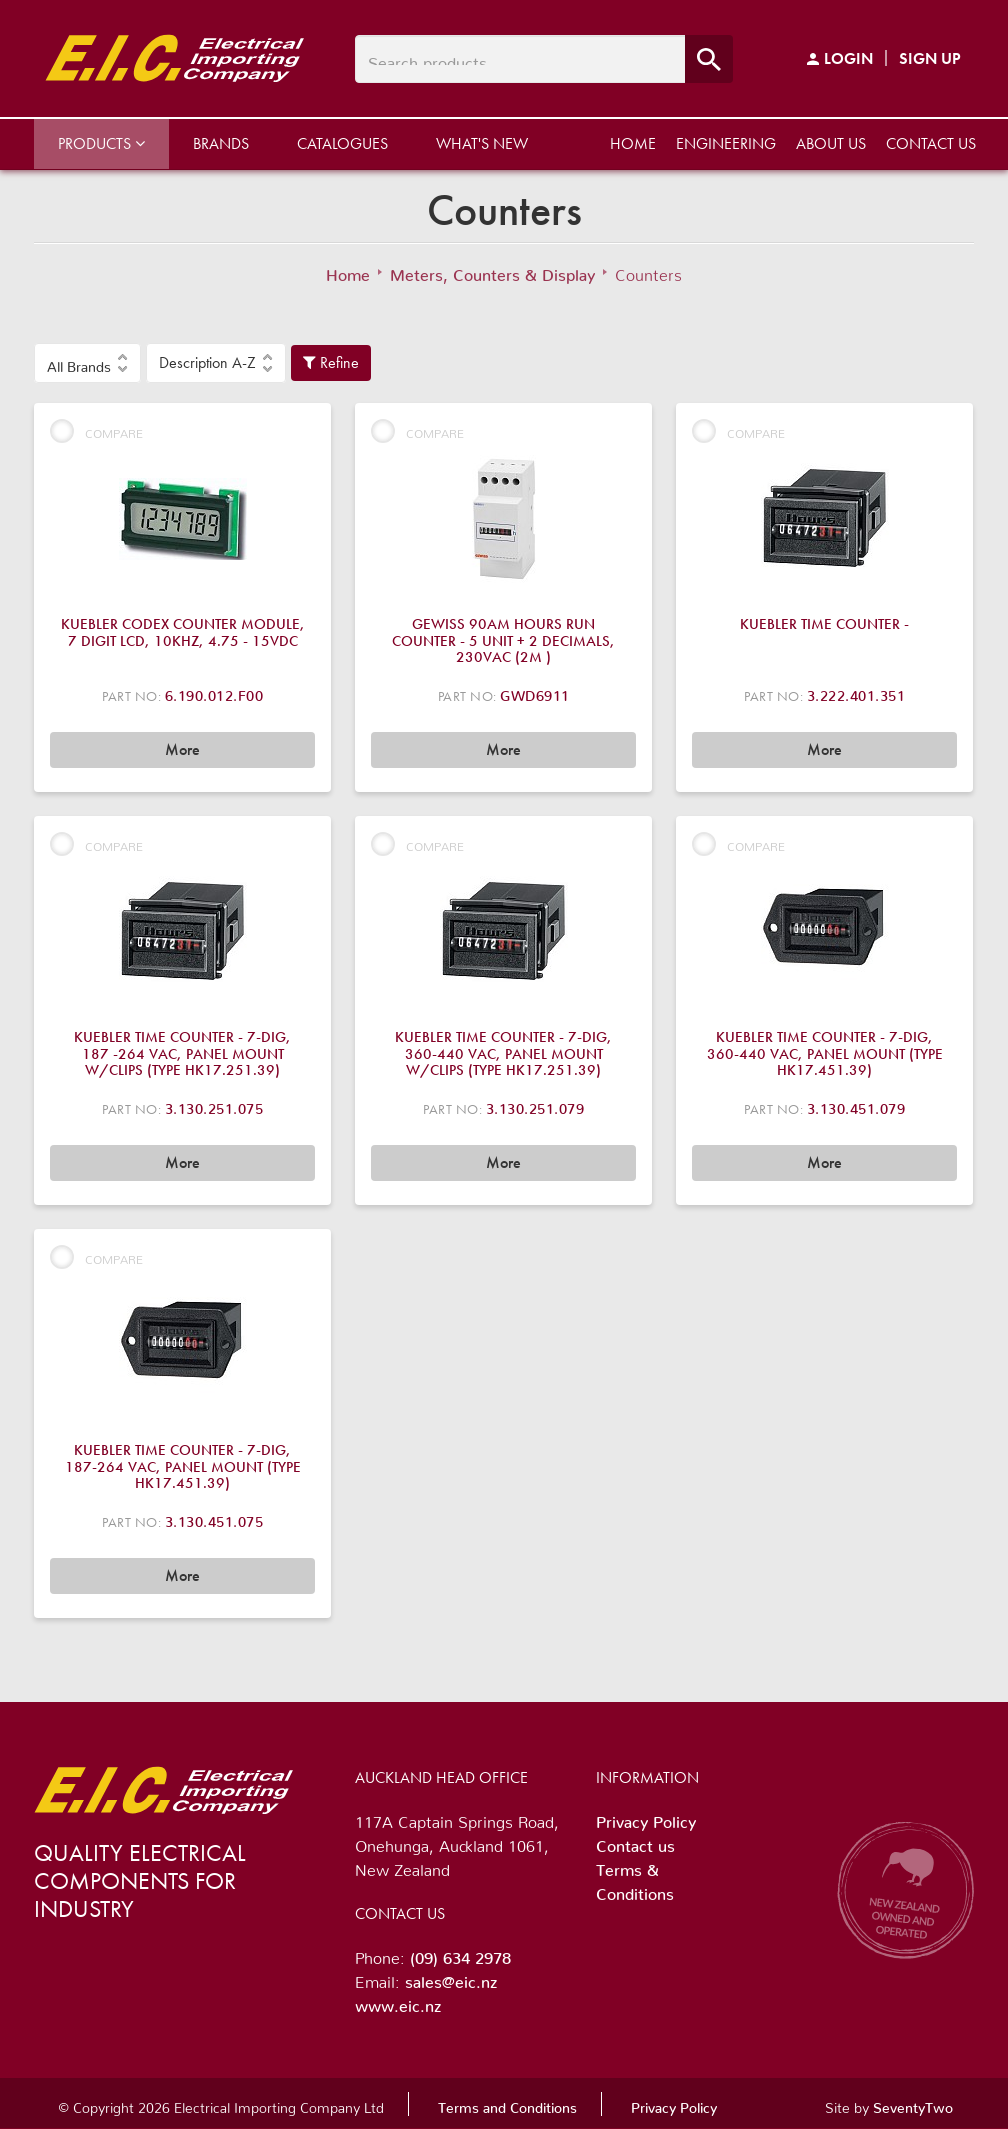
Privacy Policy (646, 1818)
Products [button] (101, 143)
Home (633, 143)
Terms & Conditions (635, 1878)
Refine (331, 362)
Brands (221, 143)
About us (831, 143)
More (182, 749)
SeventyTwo (913, 2104)
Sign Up (930, 58)
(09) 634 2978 (460, 1954)
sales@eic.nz (451, 1978)
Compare (96, 431)
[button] (87, 363)
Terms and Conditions (507, 2104)
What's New (482, 143)
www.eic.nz (398, 2002)
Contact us (931, 143)
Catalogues (342, 143)
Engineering (726, 143)
